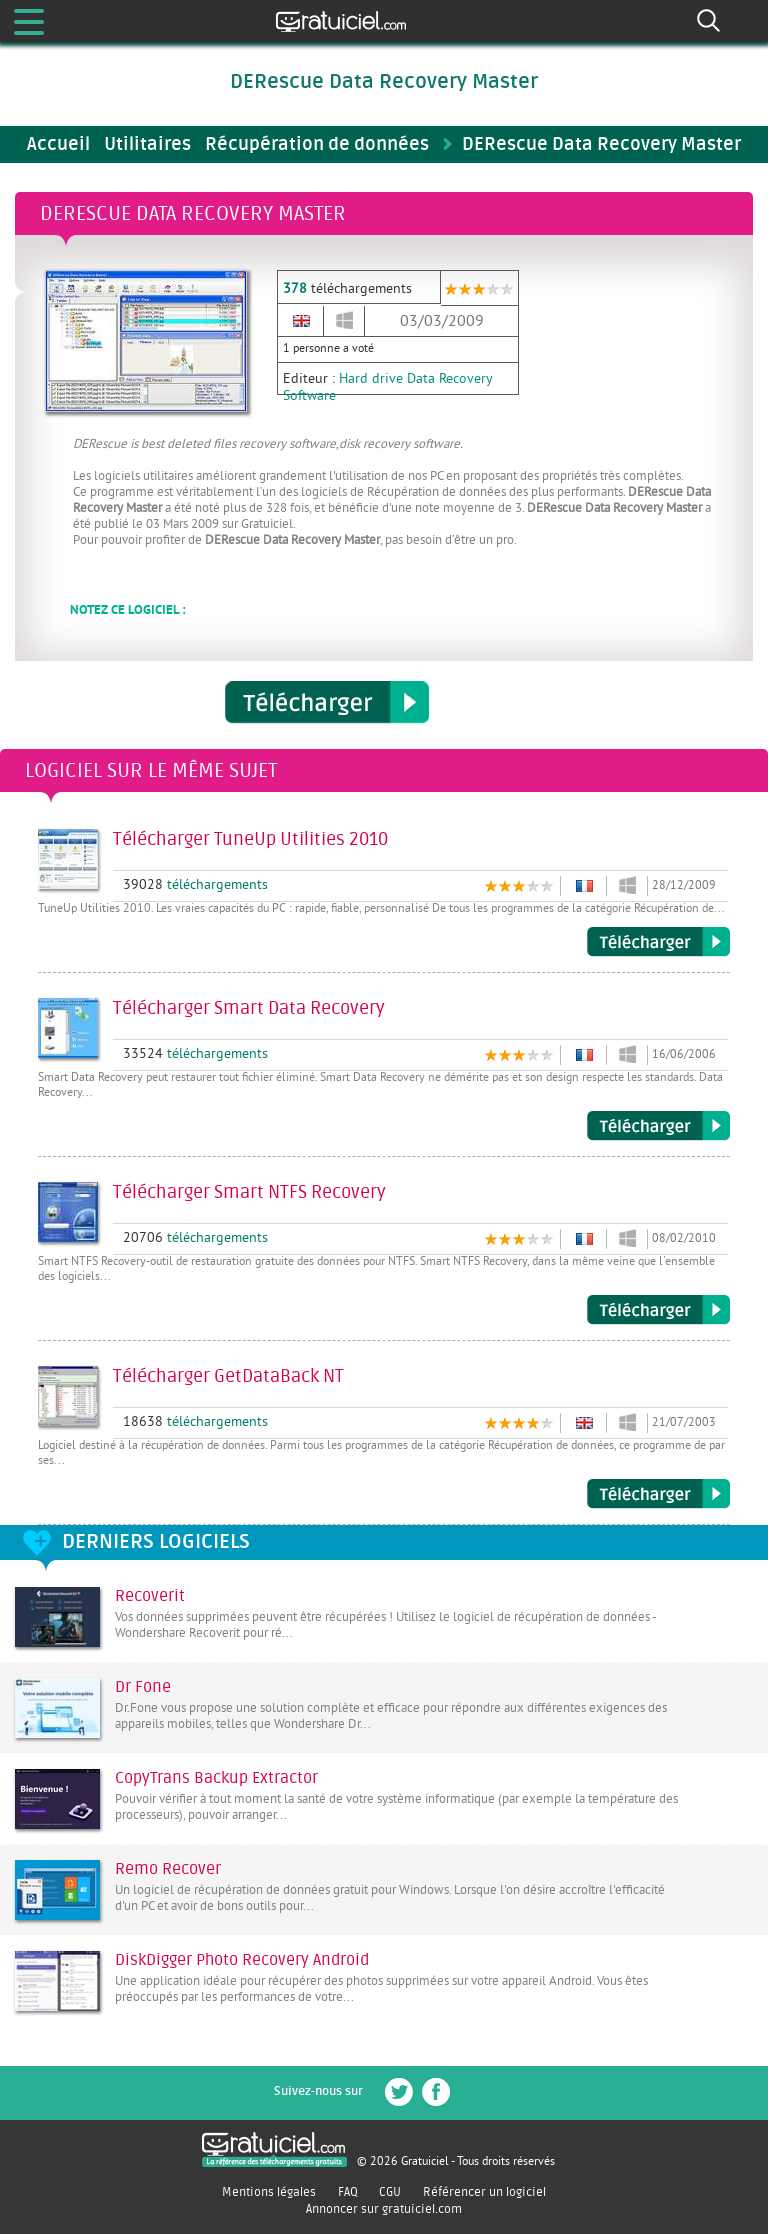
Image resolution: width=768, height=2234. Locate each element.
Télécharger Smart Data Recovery (658, 1126)
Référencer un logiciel (484, 2192)
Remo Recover (168, 1869)
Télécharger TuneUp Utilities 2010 (658, 942)
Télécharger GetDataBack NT (658, 1494)
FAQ (348, 2192)
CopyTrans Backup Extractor (216, 1778)
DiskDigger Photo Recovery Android (242, 1960)
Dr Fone (143, 1687)
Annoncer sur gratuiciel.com (384, 2209)
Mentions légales (269, 2192)
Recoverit (150, 1596)
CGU (390, 2192)
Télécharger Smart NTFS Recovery (658, 1310)
